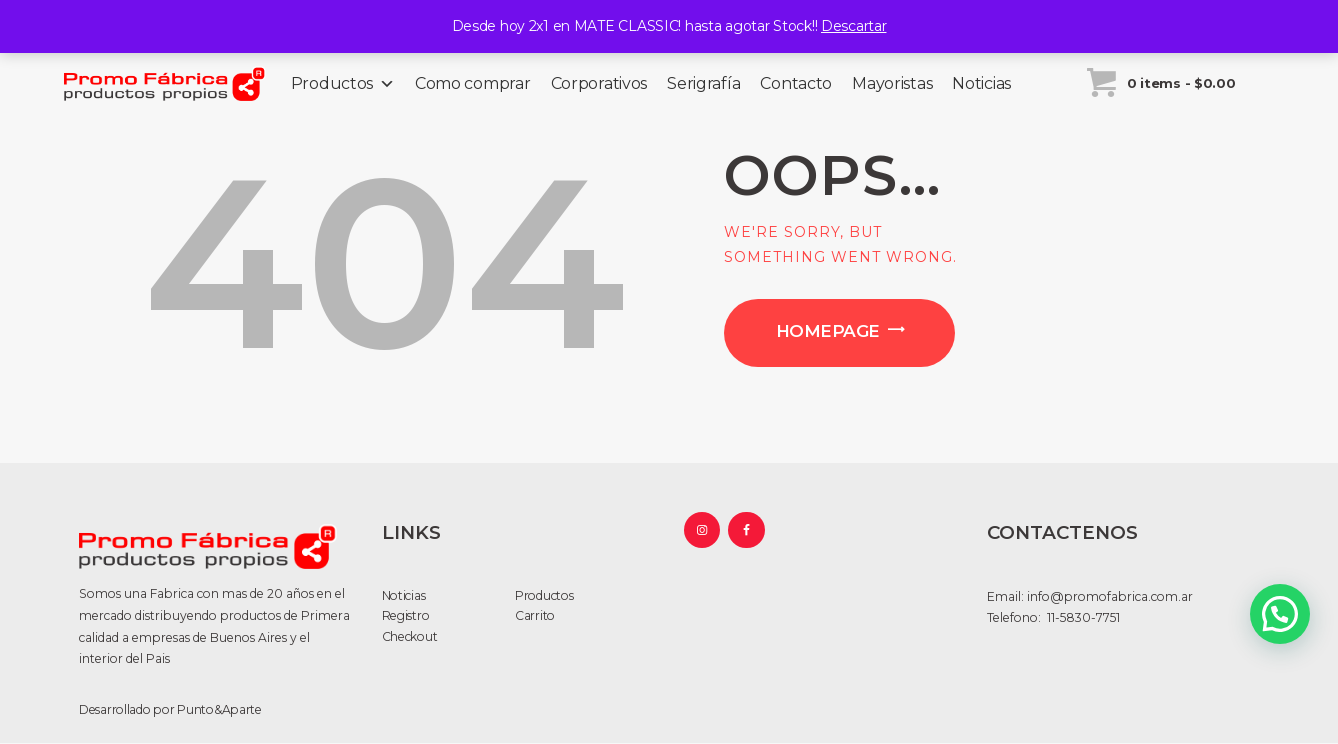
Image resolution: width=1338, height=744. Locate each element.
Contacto (796, 83)
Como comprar (473, 83)
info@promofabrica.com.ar (1110, 596)
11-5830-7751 (1082, 617)
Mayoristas (892, 83)
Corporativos (599, 83)
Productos (343, 84)
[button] (1280, 614)
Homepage (828, 331)
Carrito (535, 615)
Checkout (410, 636)
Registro (406, 615)
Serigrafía (703, 83)
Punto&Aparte (219, 709)
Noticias (981, 83)
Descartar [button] (853, 26)
